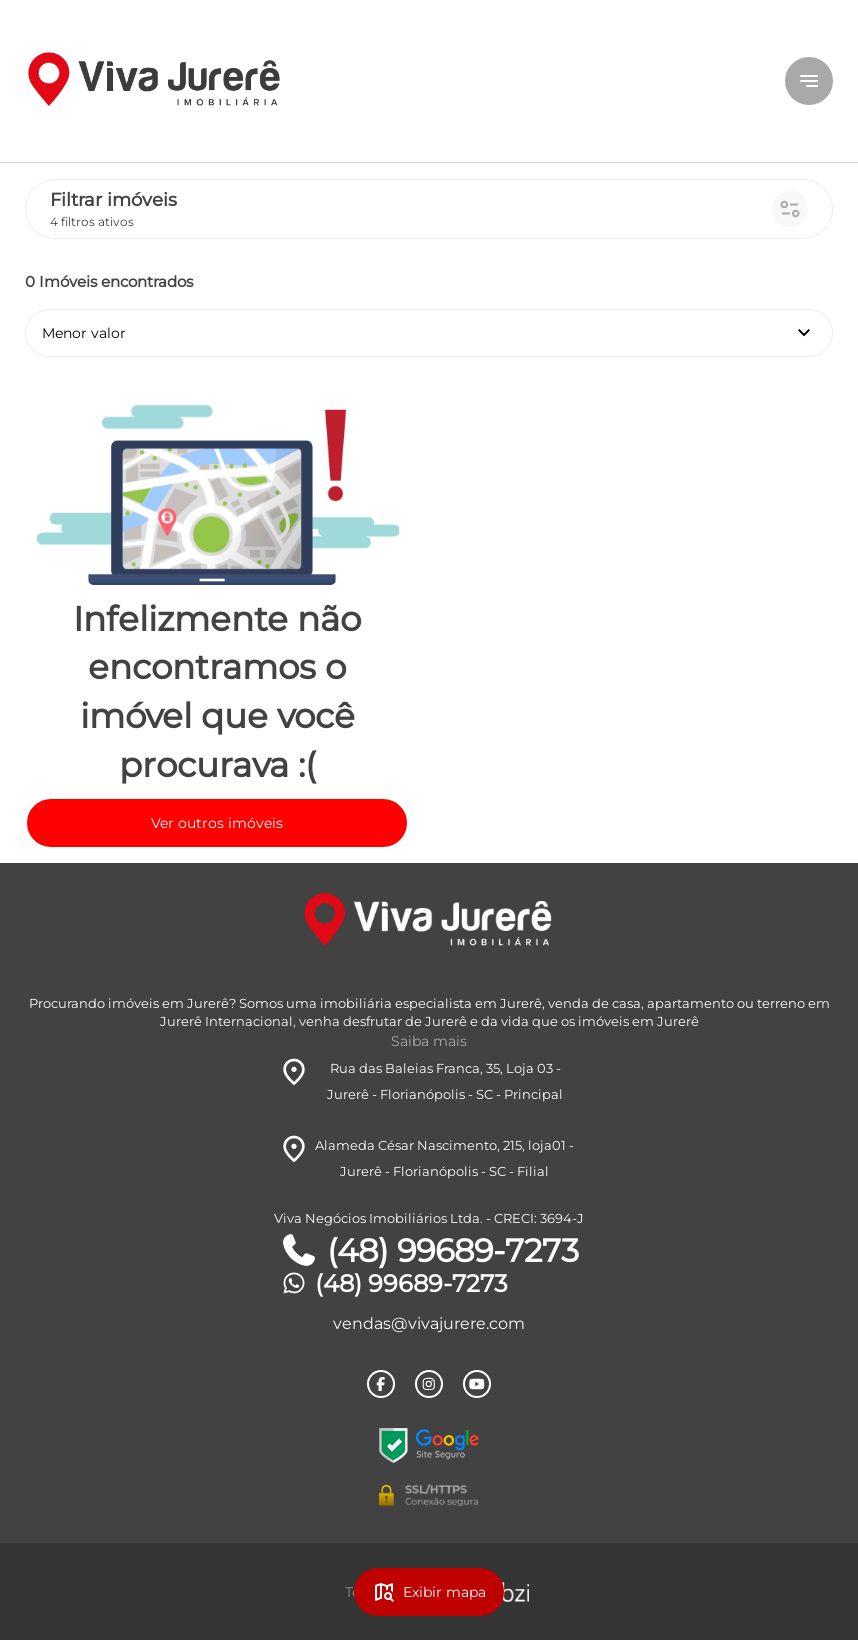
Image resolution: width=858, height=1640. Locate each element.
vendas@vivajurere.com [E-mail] (429, 1323)
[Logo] (159, 81)
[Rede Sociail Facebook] (381, 1384)
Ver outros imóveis (217, 823)
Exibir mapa (429, 1592)
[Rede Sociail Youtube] (477, 1384)
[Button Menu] (809, 81)
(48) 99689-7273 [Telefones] (429, 1251)
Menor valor (429, 333)
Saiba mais (429, 1041)
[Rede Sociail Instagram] (429, 1384)
